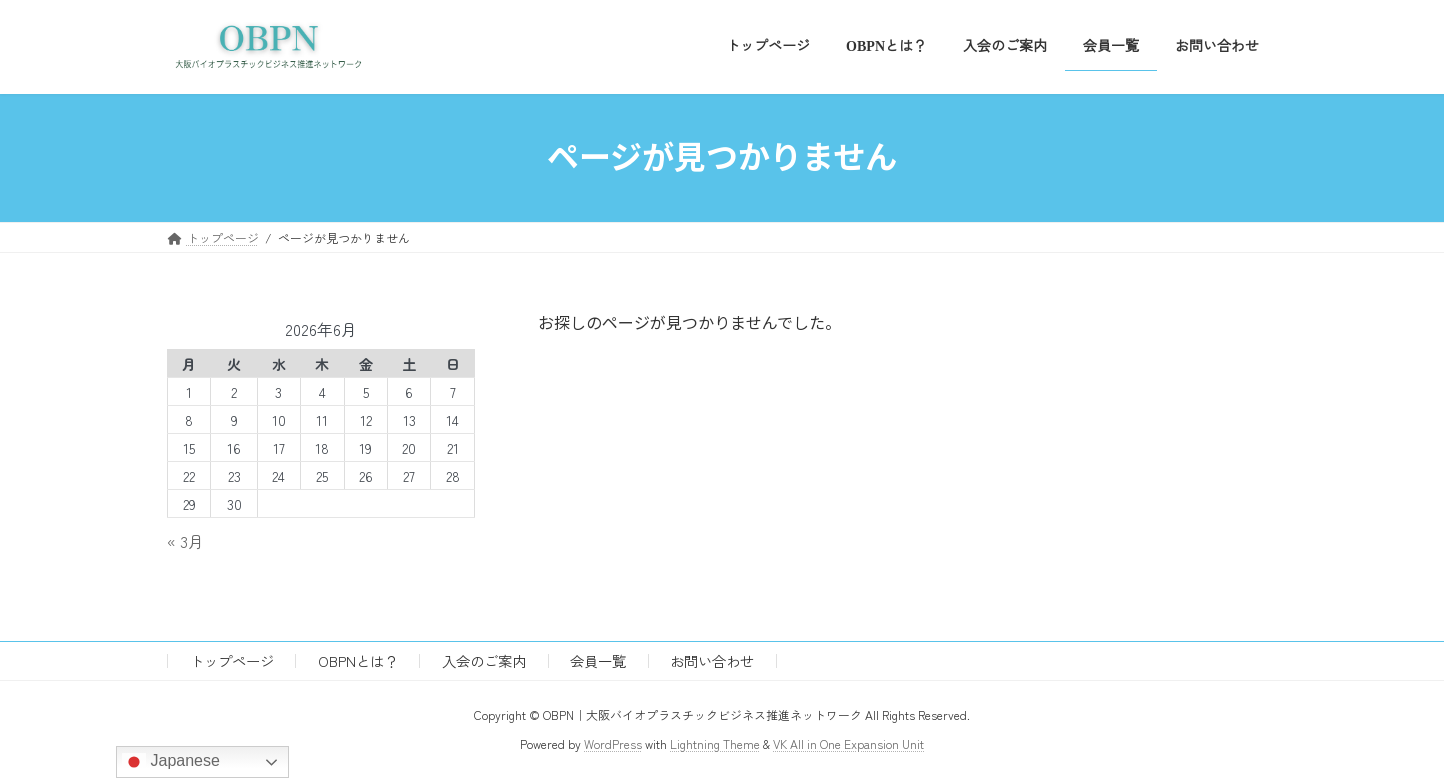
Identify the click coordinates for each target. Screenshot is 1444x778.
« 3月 (185, 541)
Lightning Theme (715, 743)
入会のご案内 (484, 660)
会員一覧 (598, 660)
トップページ (232, 660)
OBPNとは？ (358, 660)
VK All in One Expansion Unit (848, 743)
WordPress (613, 743)
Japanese (171, 762)
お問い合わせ (712, 660)
